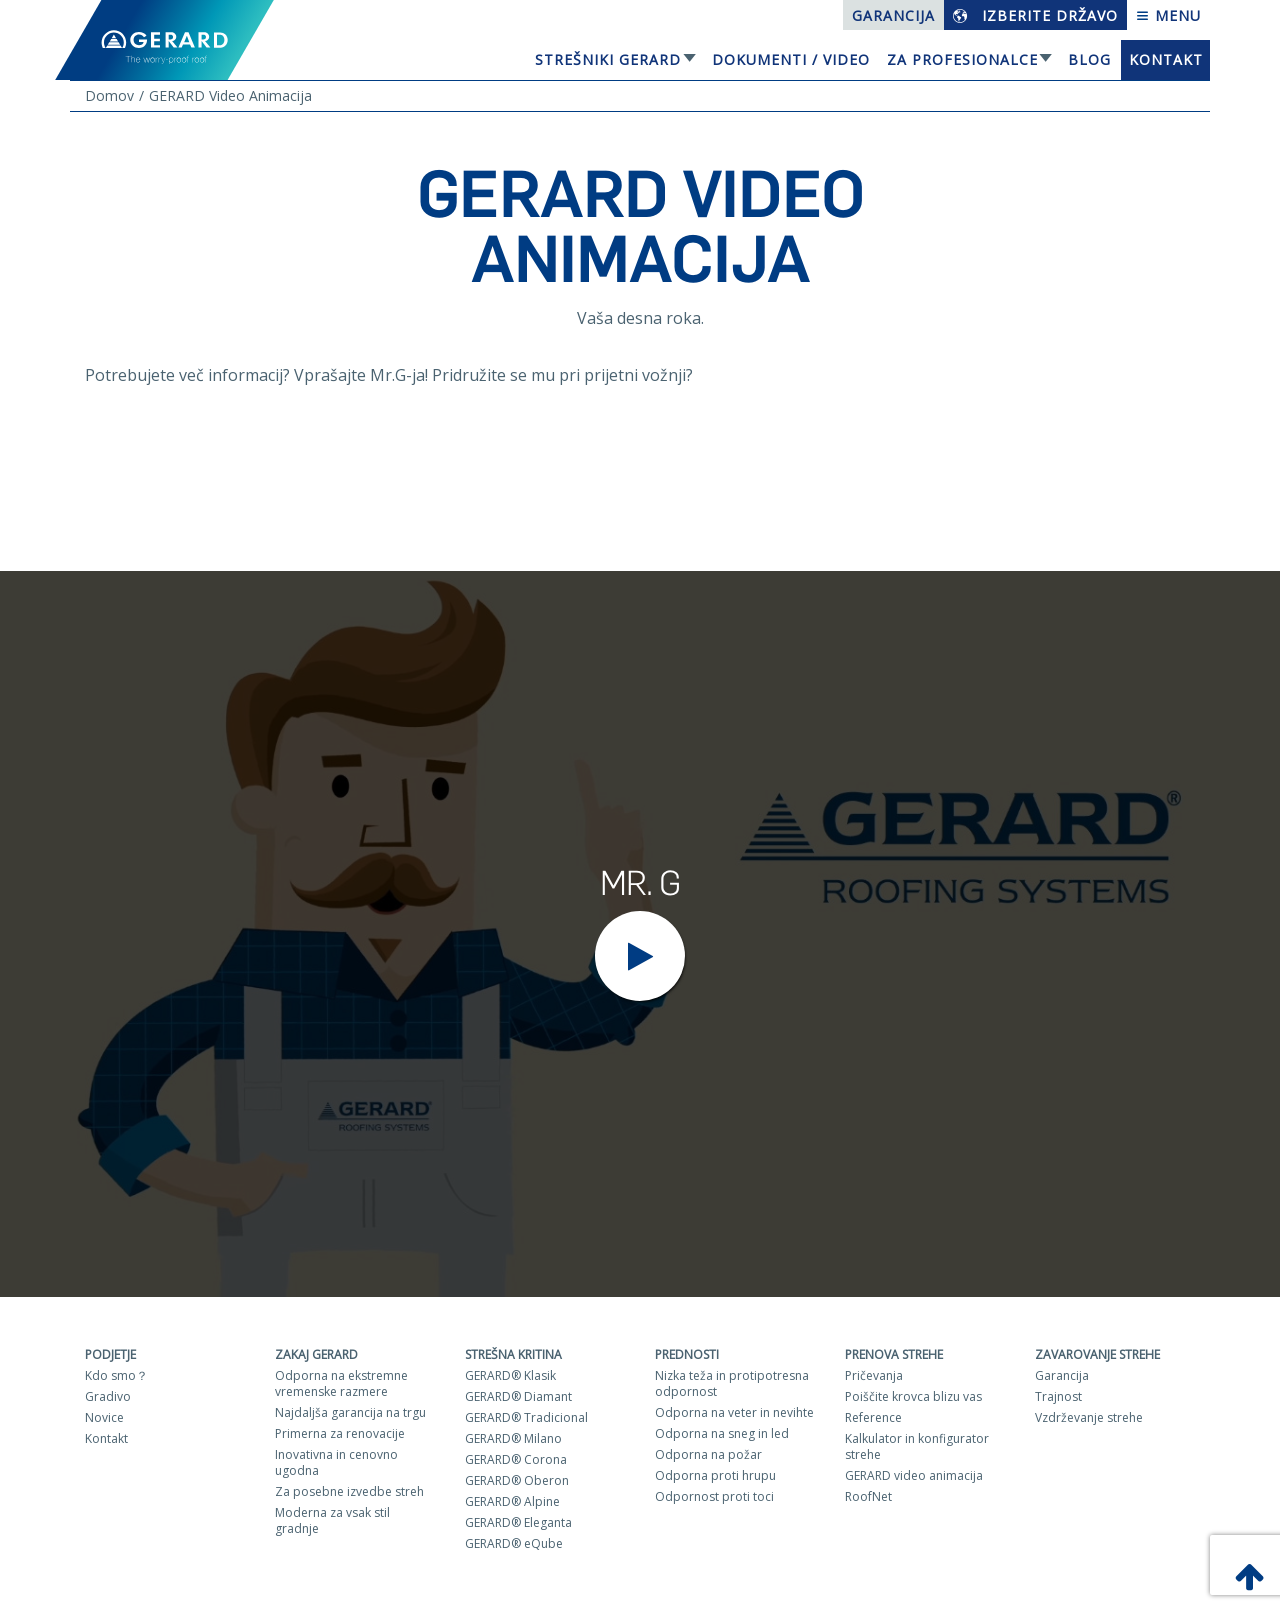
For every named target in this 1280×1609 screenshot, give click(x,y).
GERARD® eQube (514, 1543)
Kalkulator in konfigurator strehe (917, 1446)
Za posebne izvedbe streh (349, 1491)
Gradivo (108, 1396)
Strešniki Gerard (608, 59)
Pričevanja (874, 1375)
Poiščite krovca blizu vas (913, 1396)
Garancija (893, 15)
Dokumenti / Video (791, 59)
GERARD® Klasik (510, 1375)
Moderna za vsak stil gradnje (332, 1520)
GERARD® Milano (513, 1438)
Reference (873, 1417)
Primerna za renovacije (340, 1433)
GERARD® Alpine (512, 1501)
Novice (104, 1417)
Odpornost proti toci (714, 1496)
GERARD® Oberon (517, 1480)
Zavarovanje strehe (1097, 1354)
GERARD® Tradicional (526, 1417)
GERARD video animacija (914, 1475)
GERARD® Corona (516, 1459)
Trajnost (1058, 1396)
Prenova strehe (894, 1354)
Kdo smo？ (116, 1375)
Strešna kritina (513, 1354)
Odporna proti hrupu (715, 1475)
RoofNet (868, 1496)
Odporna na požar (708, 1454)
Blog (1089, 59)
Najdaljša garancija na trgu (350, 1412)
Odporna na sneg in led (722, 1433)
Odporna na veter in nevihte (734, 1412)
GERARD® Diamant (518, 1396)
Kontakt (1166, 59)
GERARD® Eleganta (518, 1522)
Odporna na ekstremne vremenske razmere (341, 1383)
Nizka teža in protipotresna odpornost (732, 1383)
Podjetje (110, 1354)
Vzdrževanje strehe (1089, 1417)
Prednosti (687, 1354)
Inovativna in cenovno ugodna (336, 1462)
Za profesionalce (962, 59)
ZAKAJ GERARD (316, 1354)
